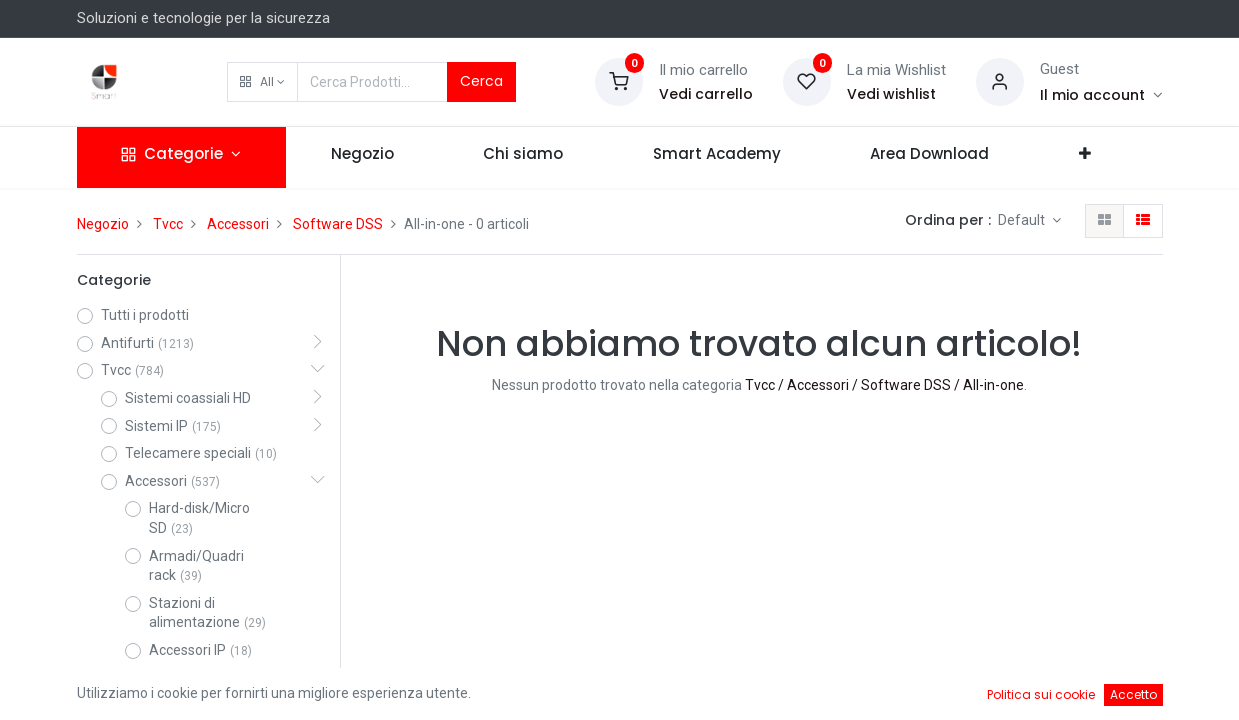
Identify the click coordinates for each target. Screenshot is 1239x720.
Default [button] (1023, 220)
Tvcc (168, 224)
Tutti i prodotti (145, 315)
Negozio (103, 224)
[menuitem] (362, 157)
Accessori (238, 224)
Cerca (481, 81)
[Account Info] (1101, 95)
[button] (262, 82)
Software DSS (338, 224)
